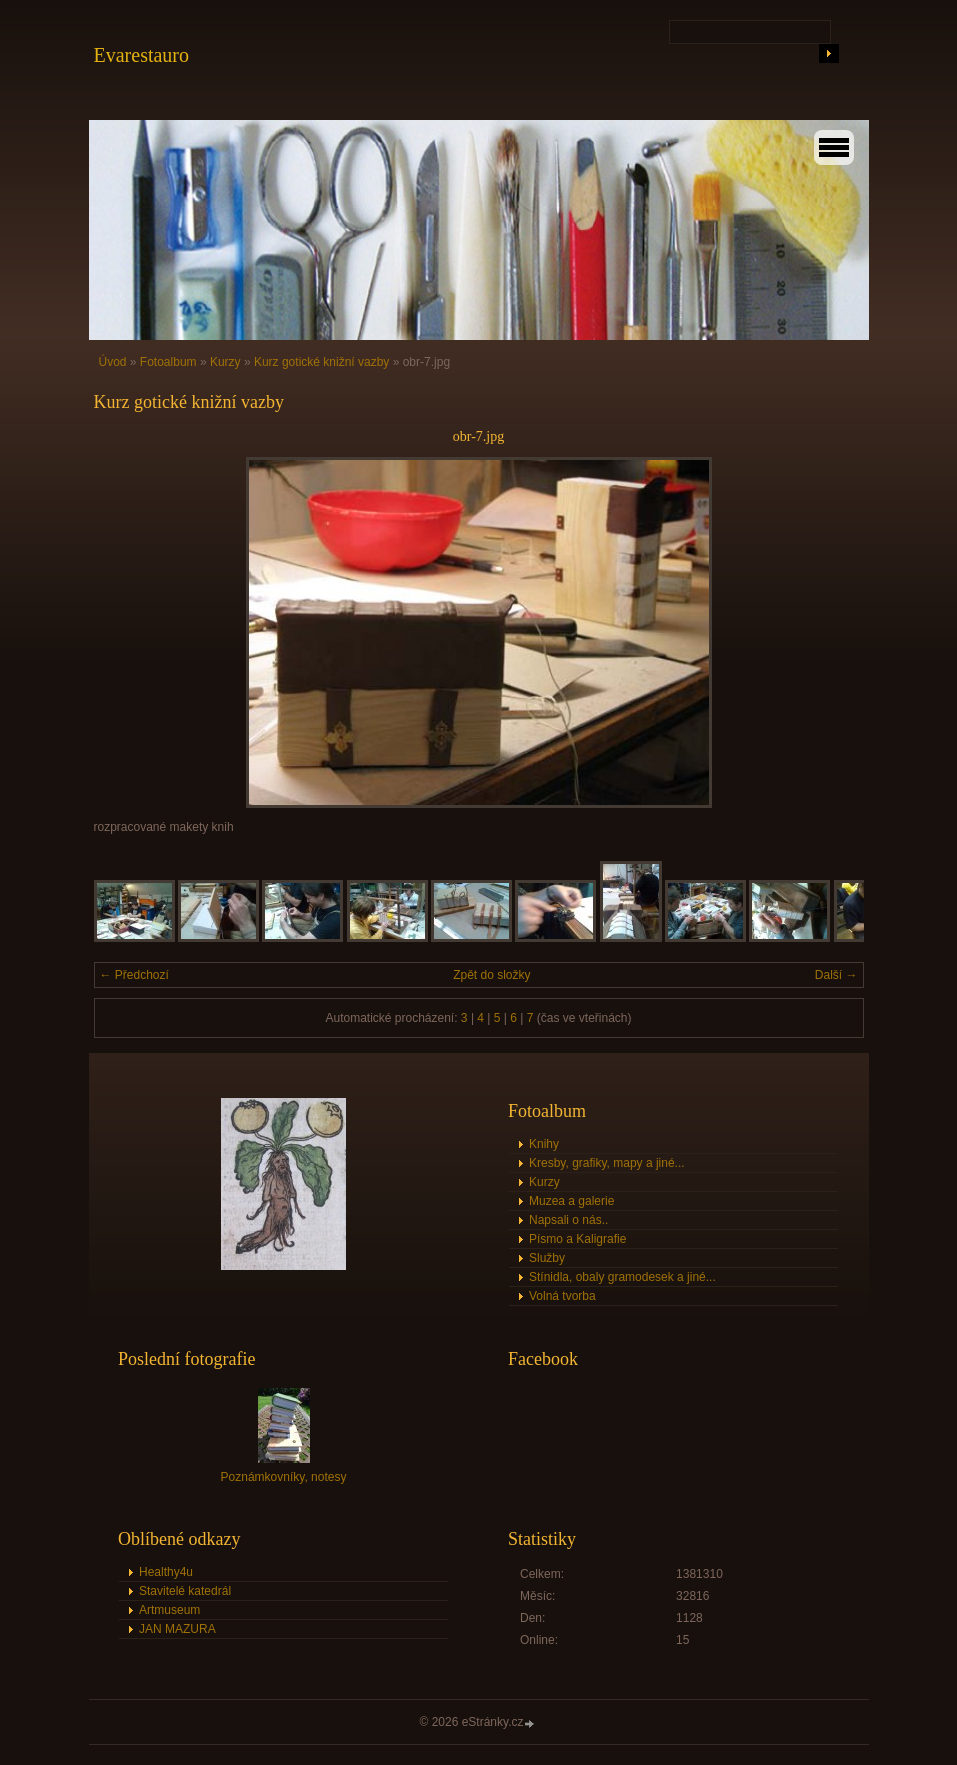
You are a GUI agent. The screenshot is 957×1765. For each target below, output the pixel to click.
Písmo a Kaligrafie (577, 1239)
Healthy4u (166, 1572)
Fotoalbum (168, 362)
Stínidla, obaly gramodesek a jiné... (622, 1277)
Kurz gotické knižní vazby (321, 362)
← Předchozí (134, 975)
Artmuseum (169, 1610)
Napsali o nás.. (568, 1220)
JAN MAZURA (177, 1629)
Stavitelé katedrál (185, 1591)
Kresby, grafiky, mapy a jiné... (607, 1163)
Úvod (113, 362)
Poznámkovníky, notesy (284, 1477)
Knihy (544, 1144)
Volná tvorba (562, 1296)
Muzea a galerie (571, 1201)
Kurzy (225, 362)
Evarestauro (142, 55)
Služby (547, 1258)
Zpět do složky (491, 975)
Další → (836, 975)
